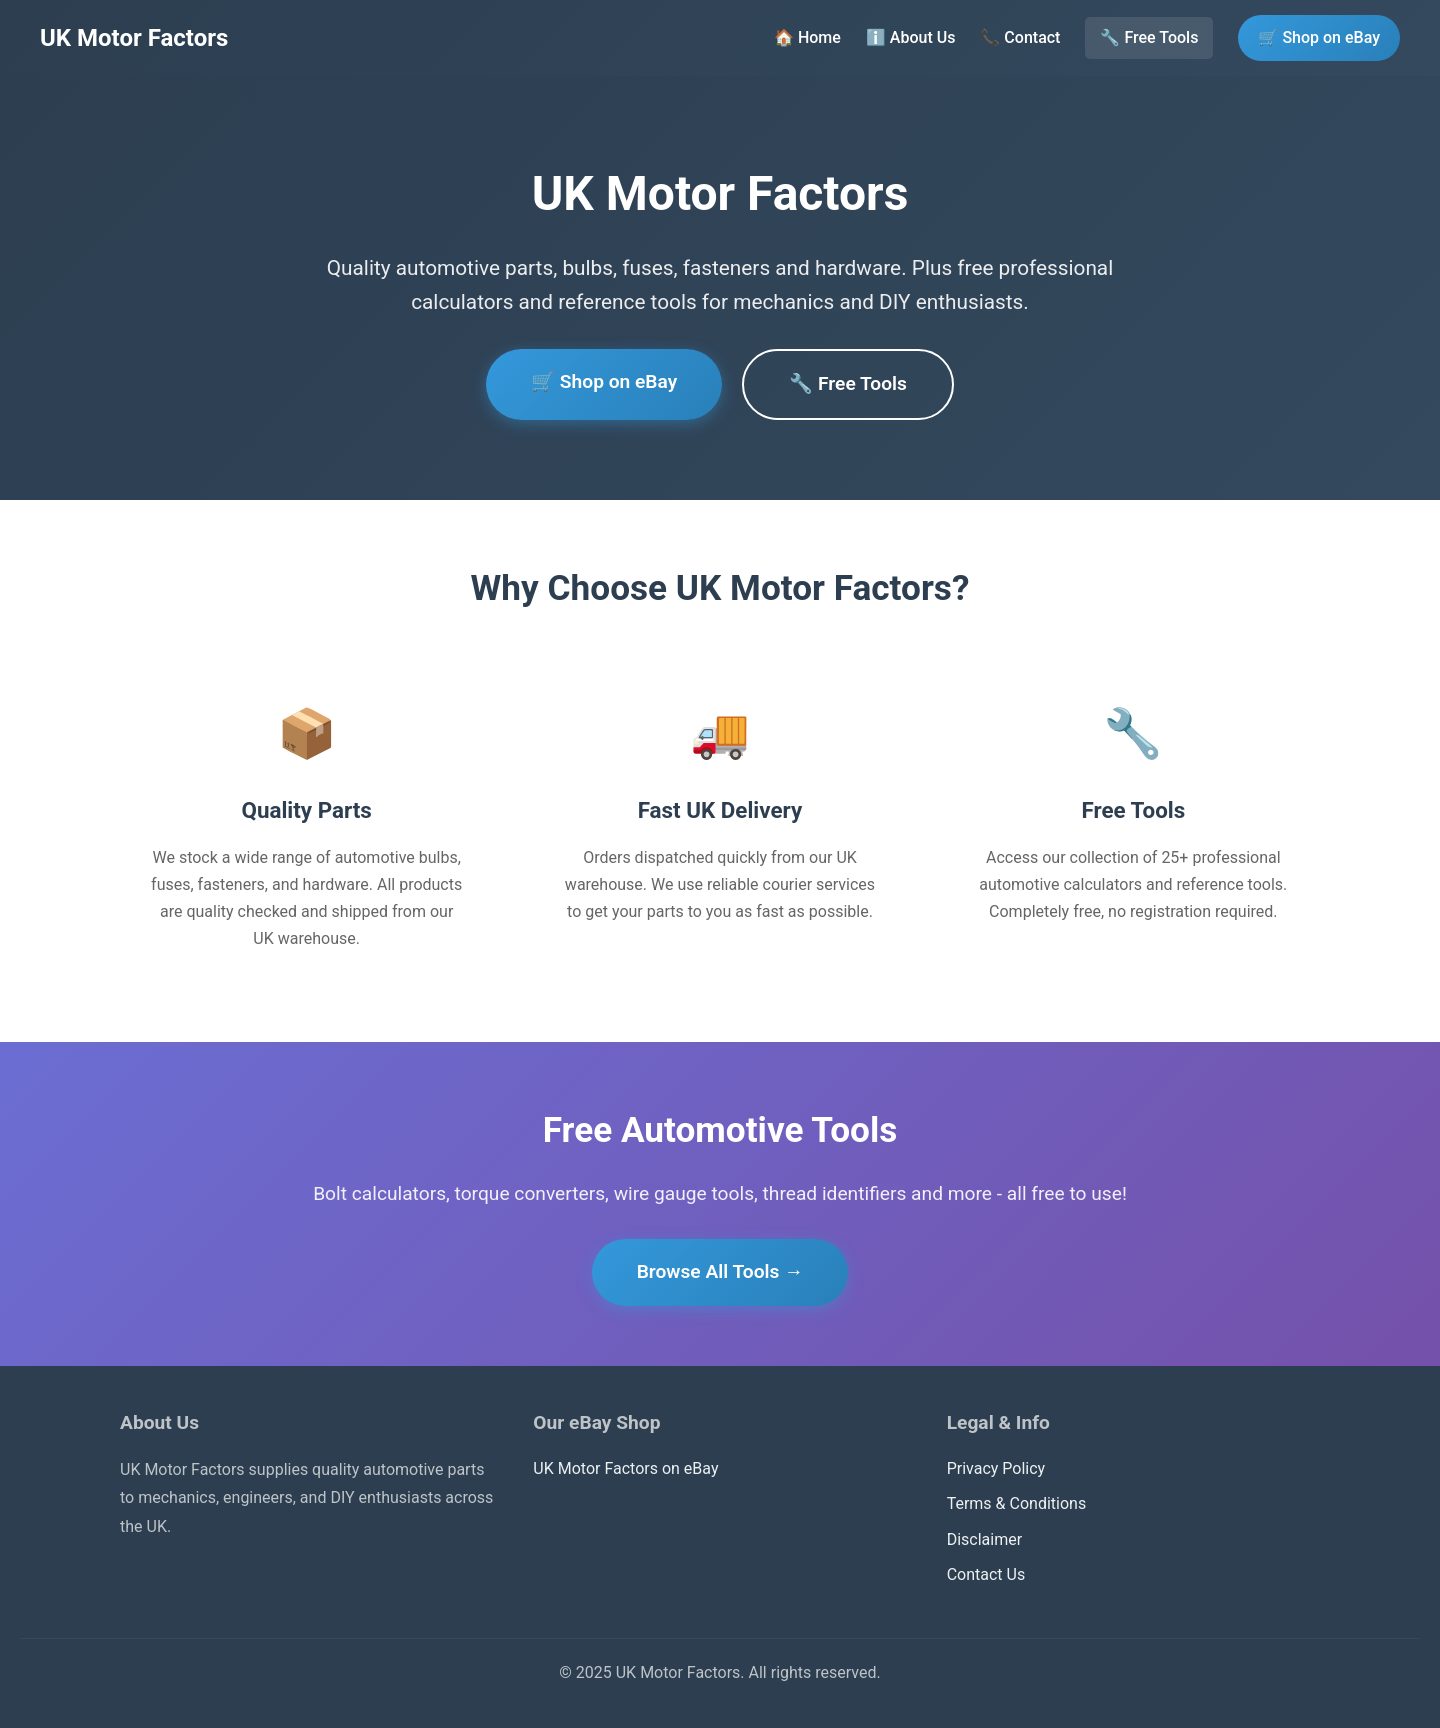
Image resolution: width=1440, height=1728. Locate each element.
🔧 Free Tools (1149, 37)
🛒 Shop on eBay (1319, 37)
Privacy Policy (996, 1468)
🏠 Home (807, 37)
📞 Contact (1020, 37)
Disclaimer (984, 1539)
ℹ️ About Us (911, 37)
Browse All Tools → (720, 1271)
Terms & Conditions (1017, 1503)
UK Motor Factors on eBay (625, 1468)
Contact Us (986, 1574)
